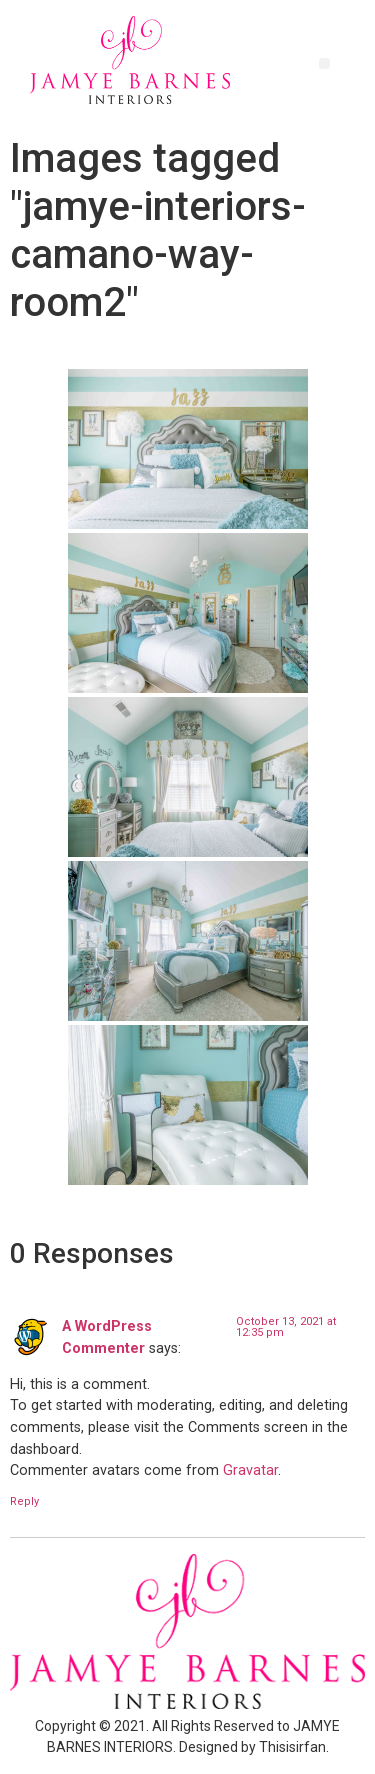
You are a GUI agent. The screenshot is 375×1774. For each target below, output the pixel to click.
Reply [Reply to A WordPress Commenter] (24, 1501)
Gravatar (250, 1470)
